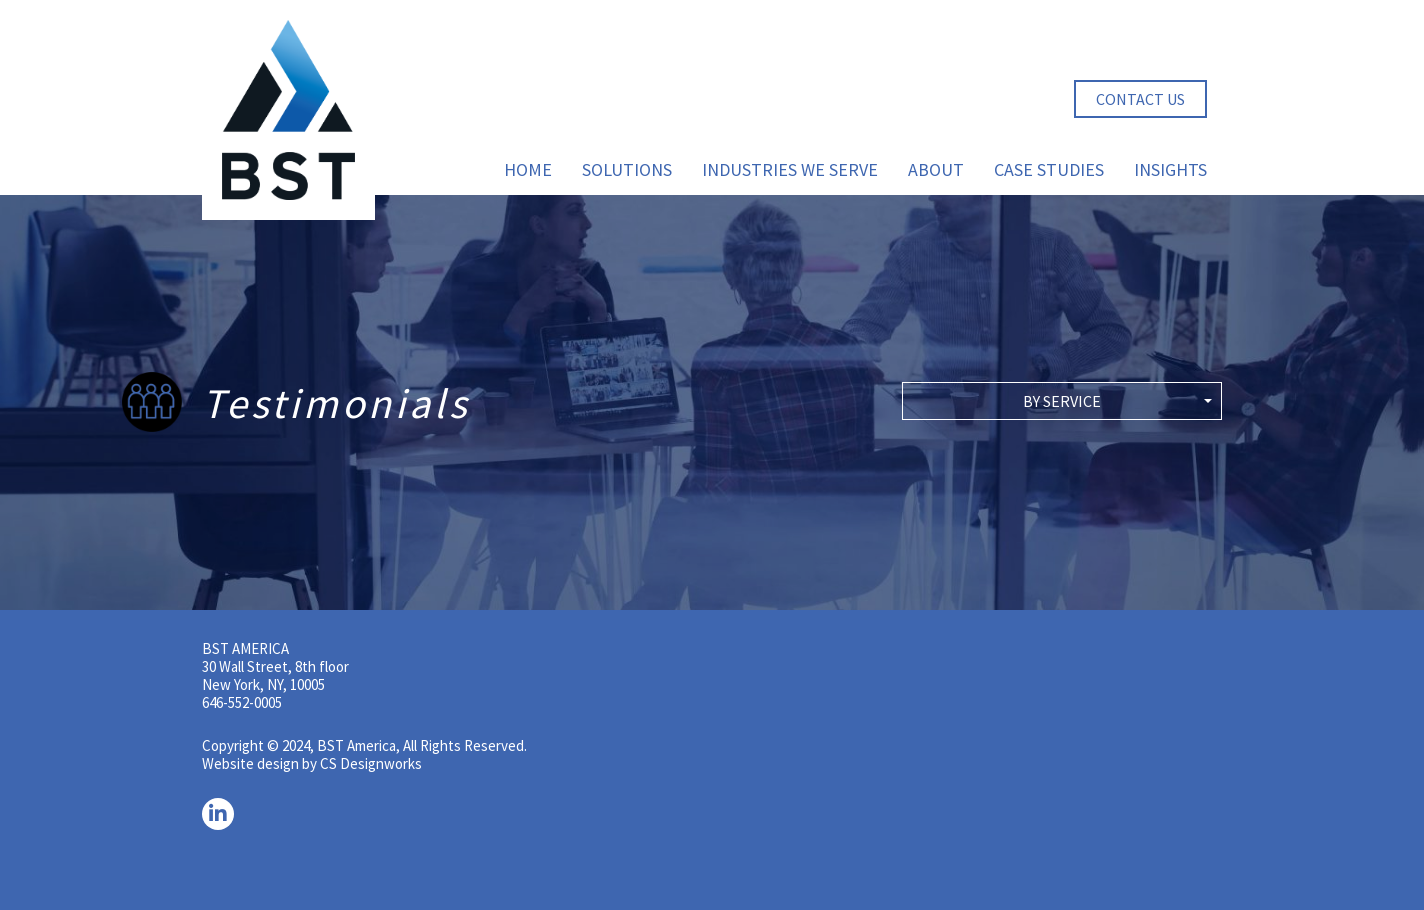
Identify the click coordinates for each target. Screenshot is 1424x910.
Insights (1170, 169)
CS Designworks (371, 763)
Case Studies (1049, 169)
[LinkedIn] (218, 814)
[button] (1062, 401)
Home (528, 169)
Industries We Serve (790, 169)
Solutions (627, 169)
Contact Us (1140, 99)
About (936, 169)
